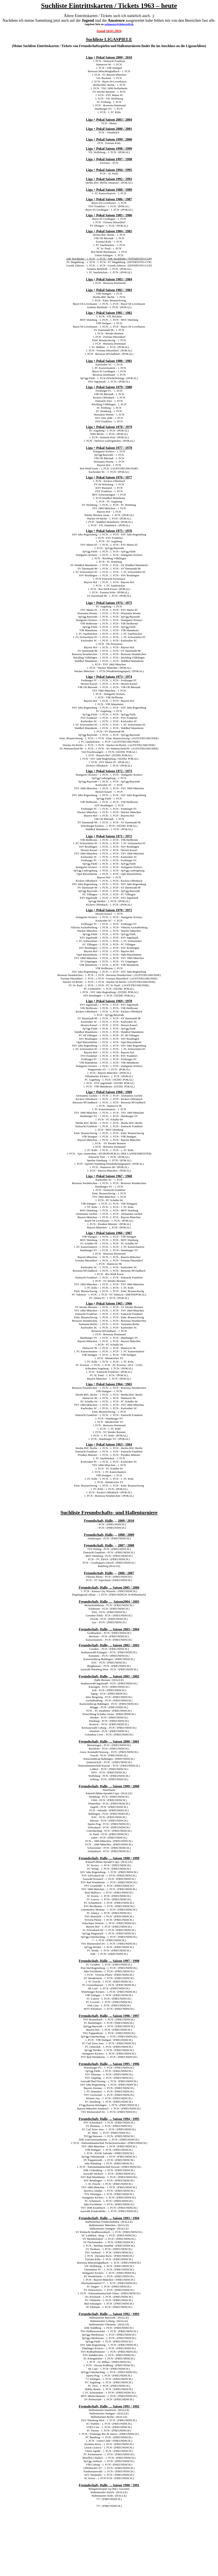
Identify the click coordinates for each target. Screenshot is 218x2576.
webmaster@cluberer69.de (118, 24)
